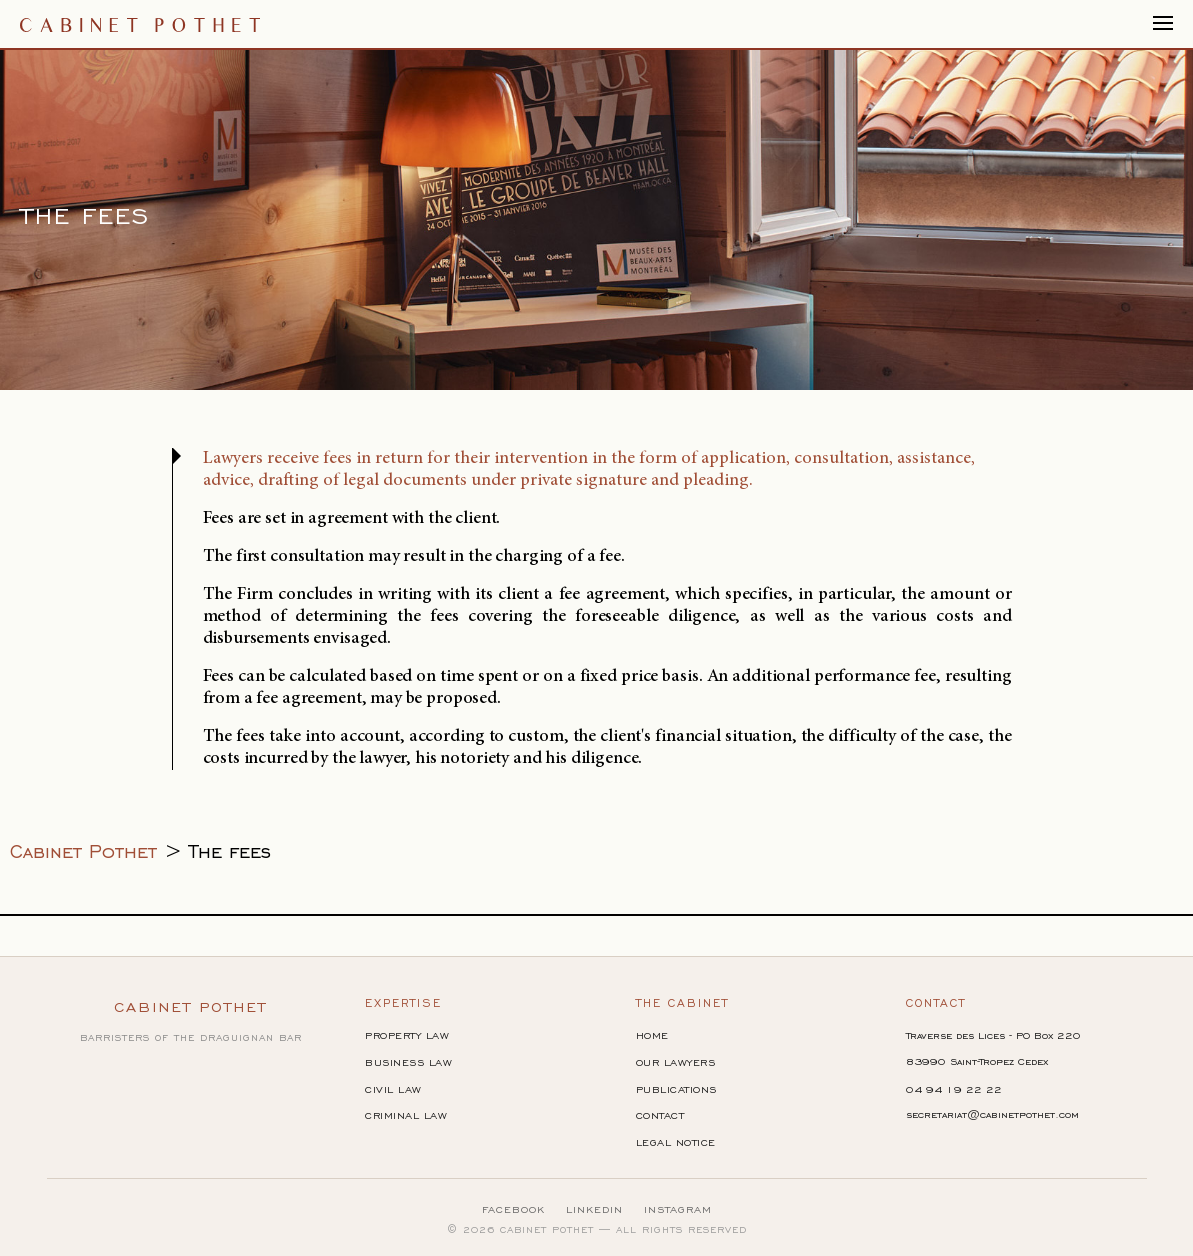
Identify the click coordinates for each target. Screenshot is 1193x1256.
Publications (676, 1089)
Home (652, 1035)
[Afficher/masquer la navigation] (1163, 24)
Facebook (513, 1209)
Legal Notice (676, 1142)
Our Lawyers (676, 1062)
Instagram (678, 1209)
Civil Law (393, 1089)
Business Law (408, 1062)
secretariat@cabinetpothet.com (992, 1114)
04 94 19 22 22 (954, 1089)
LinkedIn (594, 1209)
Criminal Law (406, 1115)
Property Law (407, 1035)
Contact (660, 1115)
